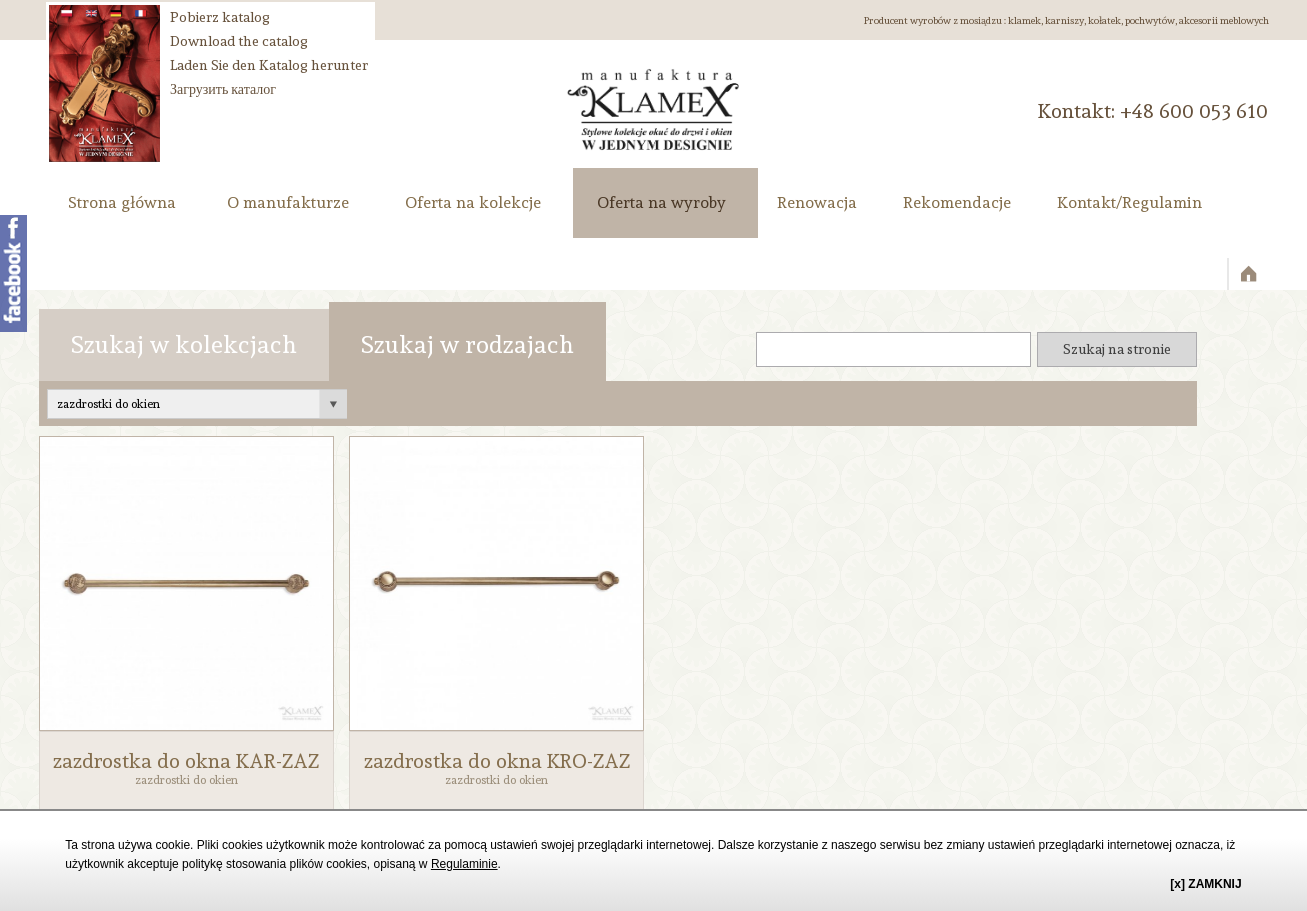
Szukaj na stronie (1117, 349)
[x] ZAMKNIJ (1205, 884)
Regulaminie (464, 864)
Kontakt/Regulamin (1129, 202)
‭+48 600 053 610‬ (1194, 111)
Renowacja (817, 202)
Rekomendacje (957, 202)
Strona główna (122, 202)
